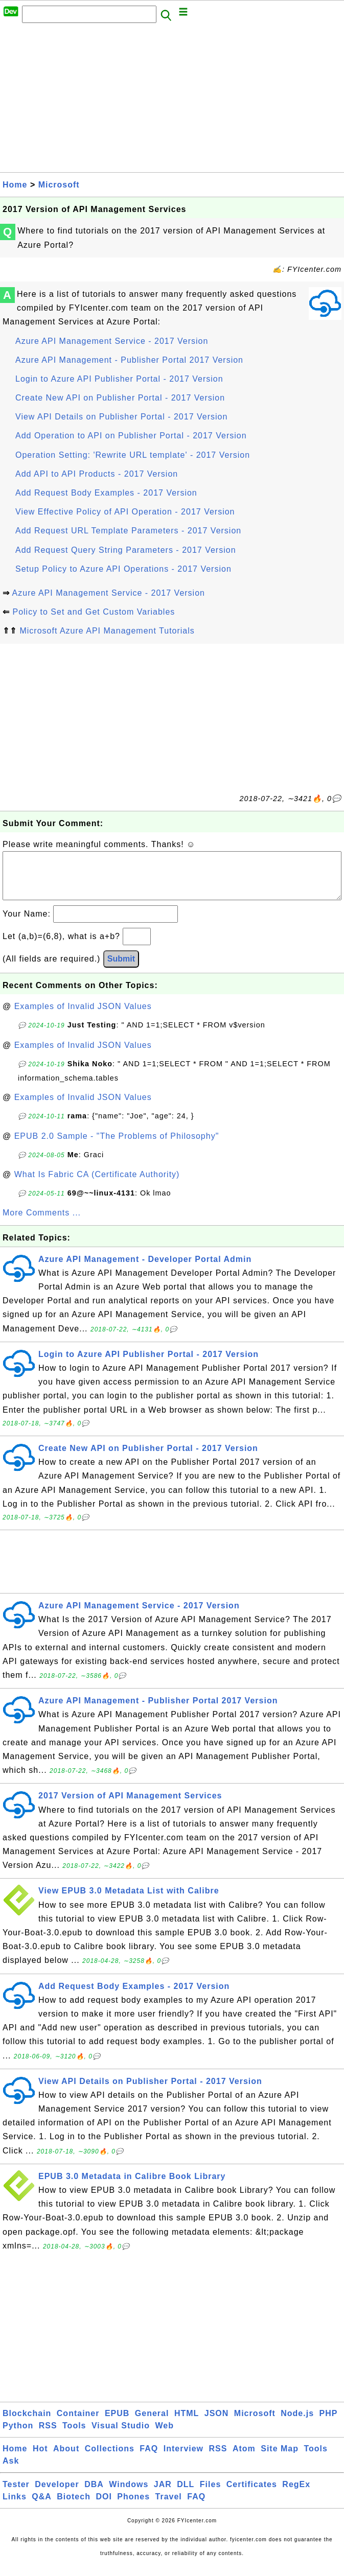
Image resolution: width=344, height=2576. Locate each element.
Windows (128, 2494)
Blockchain (27, 2423)
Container (78, 2423)
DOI (103, 2506)
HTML (186, 2423)
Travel (168, 2506)
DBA (94, 2494)
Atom (244, 2458)
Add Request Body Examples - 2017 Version (106, 492)
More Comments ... (42, 1223)
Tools (74, 2435)
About (66, 2458)
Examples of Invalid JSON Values (83, 1016)
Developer (57, 2494)
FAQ (149, 2458)
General (152, 2423)
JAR (163, 2494)
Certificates (251, 2494)
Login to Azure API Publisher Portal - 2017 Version (119, 378)
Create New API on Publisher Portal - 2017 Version (120, 397)
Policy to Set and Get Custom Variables (93, 611)
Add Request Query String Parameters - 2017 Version (125, 550)
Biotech (73, 2506)
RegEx (296, 2494)
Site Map (280, 2458)
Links (15, 2506)
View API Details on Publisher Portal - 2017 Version (121, 416)
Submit (121, 969)
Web (164, 2435)
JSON (216, 2423)
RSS (48, 2435)
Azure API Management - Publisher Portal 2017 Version (129, 360)
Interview (183, 2458)
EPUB (117, 2423)
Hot (40, 2458)
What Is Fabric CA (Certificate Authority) (97, 1184)
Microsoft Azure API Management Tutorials (106, 630)
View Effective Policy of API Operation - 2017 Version (125, 511)
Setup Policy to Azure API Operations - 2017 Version (123, 569)
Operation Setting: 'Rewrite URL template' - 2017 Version (132, 455)
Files (210, 2494)
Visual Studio (120, 2435)
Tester (16, 2494)
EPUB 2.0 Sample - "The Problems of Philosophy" (116, 1146)
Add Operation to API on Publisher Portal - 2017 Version (131, 435)
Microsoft (59, 184)
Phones (133, 2506)
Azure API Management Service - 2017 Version (111, 341)
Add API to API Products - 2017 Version (96, 474)
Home (15, 184)
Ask (11, 2471)
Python (18, 2435)
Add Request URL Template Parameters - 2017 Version (128, 530)
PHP (328, 2423)
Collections (109, 2458)
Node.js (297, 2423)
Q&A (42, 2506)
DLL (185, 2494)
